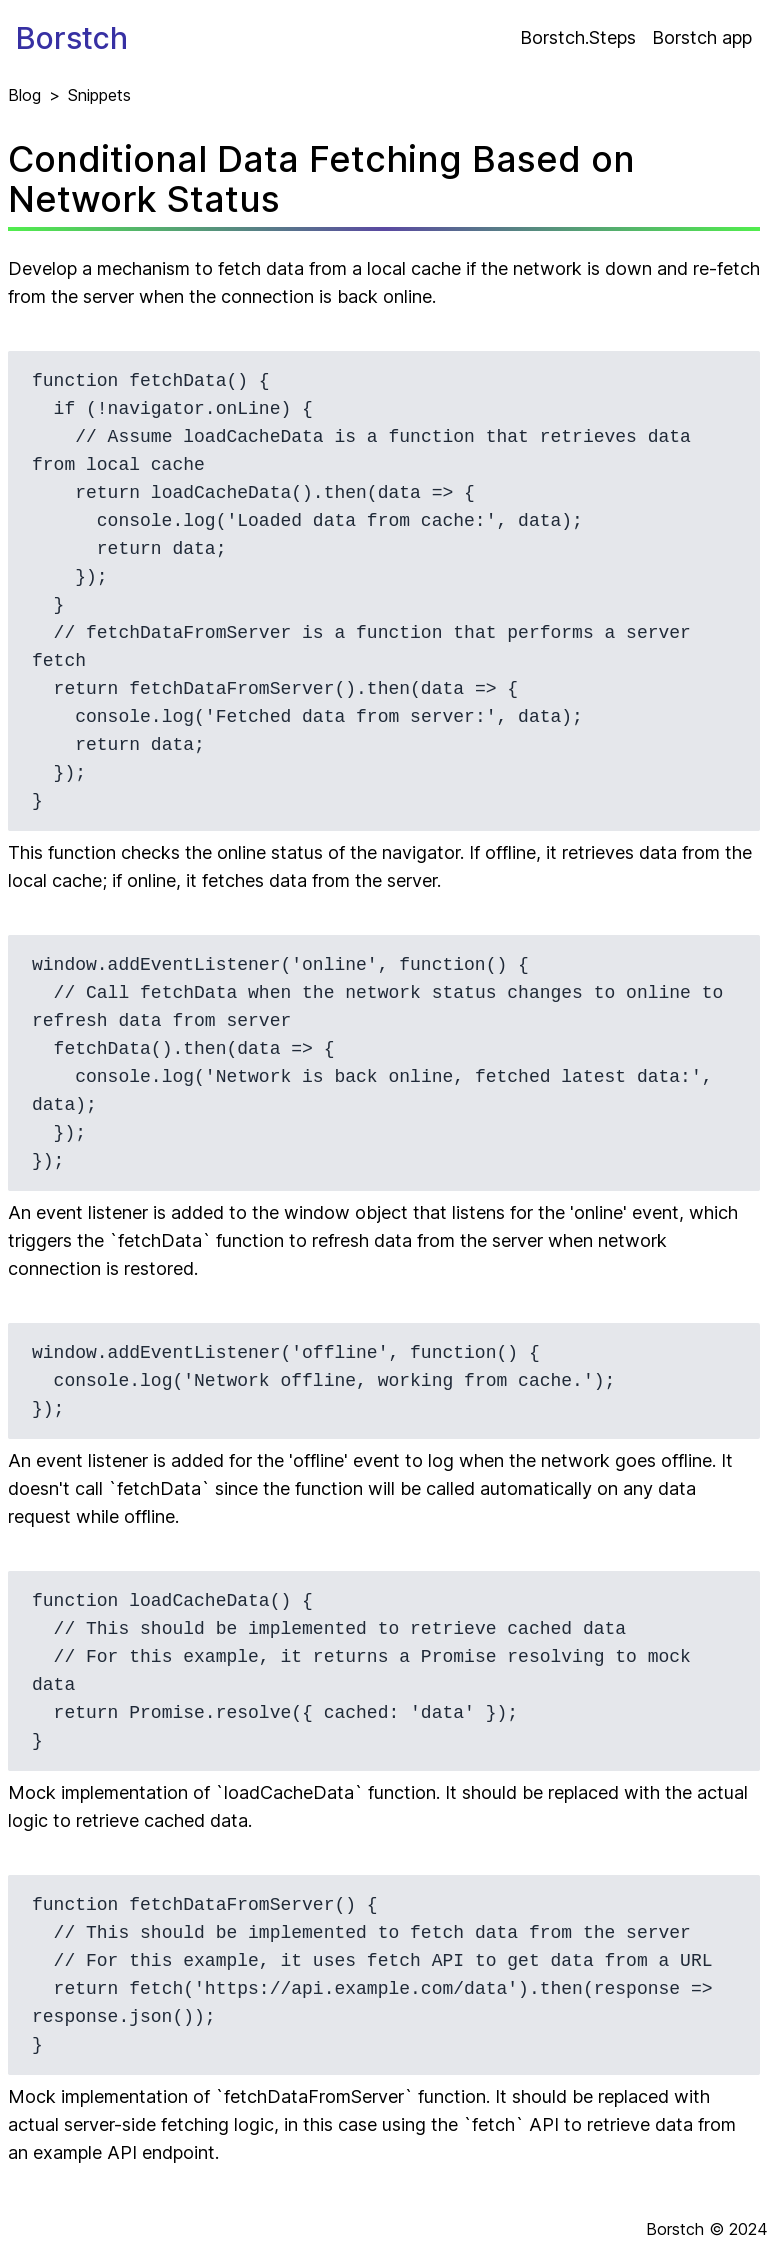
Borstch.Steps (578, 37)
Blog (24, 95)
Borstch (72, 38)
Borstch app (702, 37)
